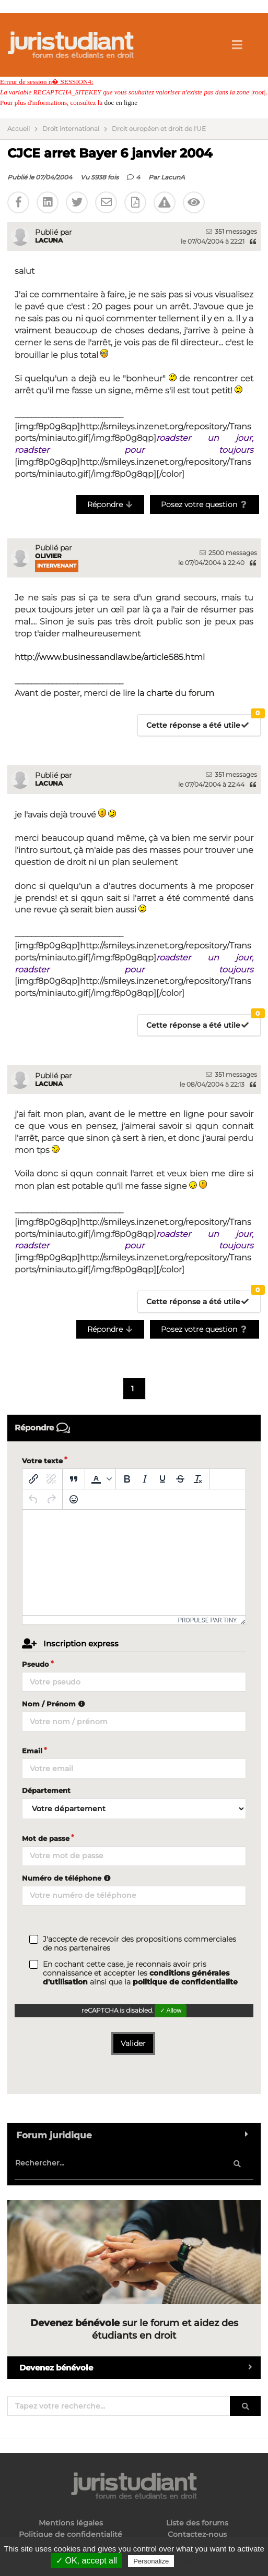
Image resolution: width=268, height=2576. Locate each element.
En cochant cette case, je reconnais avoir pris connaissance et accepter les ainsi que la (140, 1973)
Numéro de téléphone (67, 1878)
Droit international (70, 129)
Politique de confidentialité (70, 2534)
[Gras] (127, 1479)
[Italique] (145, 1479)
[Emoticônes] (74, 1499)
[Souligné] (162, 1479)
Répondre (110, 504)
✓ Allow (170, 2010)
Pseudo (35, 1664)
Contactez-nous (197, 2534)
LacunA (173, 177)
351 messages (231, 231)
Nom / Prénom (55, 1704)
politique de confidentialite (185, 1982)
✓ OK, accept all (86, 2560)
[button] (100, 1479)
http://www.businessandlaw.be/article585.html (110, 657)
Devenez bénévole (140, 2367)
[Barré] (180, 1479)
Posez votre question (204, 504)
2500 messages (228, 553)
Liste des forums (197, 2523)
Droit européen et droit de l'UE (159, 129)
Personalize (151, 2561)
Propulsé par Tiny (207, 1620)
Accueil (18, 129)
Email (32, 1751)
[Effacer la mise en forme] (198, 1479)
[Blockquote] (74, 1479)
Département (46, 1790)
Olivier (48, 556)
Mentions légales (71, 2523)
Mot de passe (45, 1838)
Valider (133, 2043)
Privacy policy (198, 2561)
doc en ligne (120, 102)
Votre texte (42, 1460)
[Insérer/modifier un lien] (33, 1479)
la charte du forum (175, 693)
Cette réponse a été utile (203, 722)
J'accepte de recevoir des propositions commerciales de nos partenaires (139, 1944)
